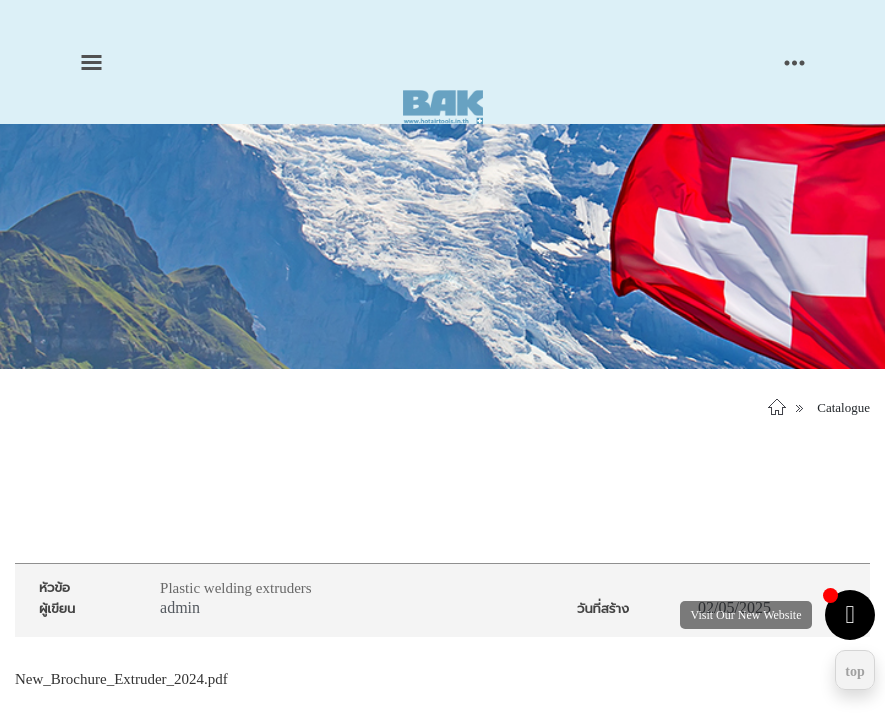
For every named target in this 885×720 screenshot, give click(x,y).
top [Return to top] (854, 671)
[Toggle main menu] (91, 62)
